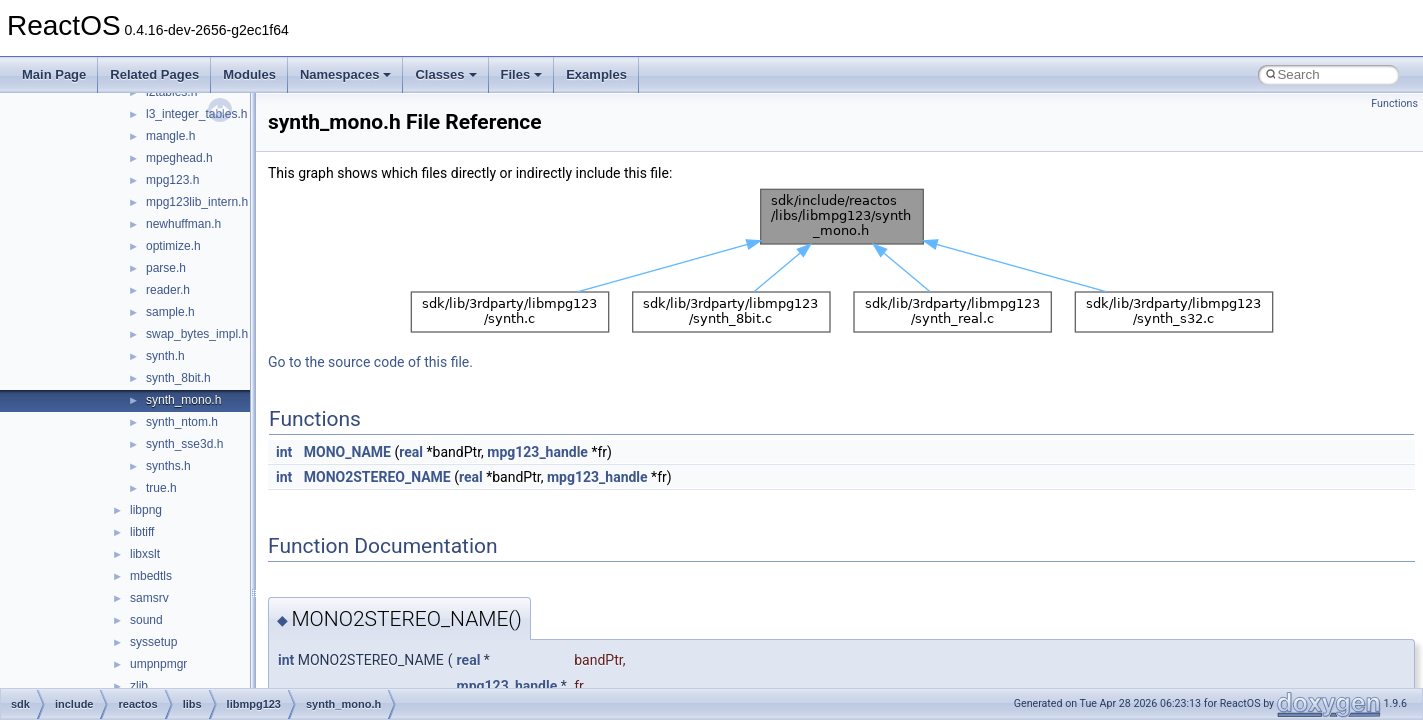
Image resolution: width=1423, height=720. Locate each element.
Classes (445, 74)
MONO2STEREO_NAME (377, 477)
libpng (146, 510)
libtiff (142, 532)
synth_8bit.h (178, 378)
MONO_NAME (347, 452)
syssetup (153, 642)
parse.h (166, 268)
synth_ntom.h (182, 422)
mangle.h (170, 136)
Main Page (54, 74)
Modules (249, 74)
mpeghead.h (179, 158)
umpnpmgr (158, 664)
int (284, 452)
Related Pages (154, 74)
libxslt (145, 554)
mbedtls (151, 576)
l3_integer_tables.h (196, 114)
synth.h (165, 356)
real (411, 452)
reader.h (168, 290)
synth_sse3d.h (184, 444)
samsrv (149, 598)
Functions (1394, 103)
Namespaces (346, 74)
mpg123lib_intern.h (197, 202)
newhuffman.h (183, 224)
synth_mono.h (183, 400)
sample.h (170, 312)
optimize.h (173, 246)
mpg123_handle (537, 452)
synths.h (168, 466)
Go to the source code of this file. (370, 362)
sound (146, 620)
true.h (161, 488)
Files (522, 74)
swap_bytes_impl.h (197, 334)
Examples (596, 74)
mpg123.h (172, 180)
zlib (139, 686)
